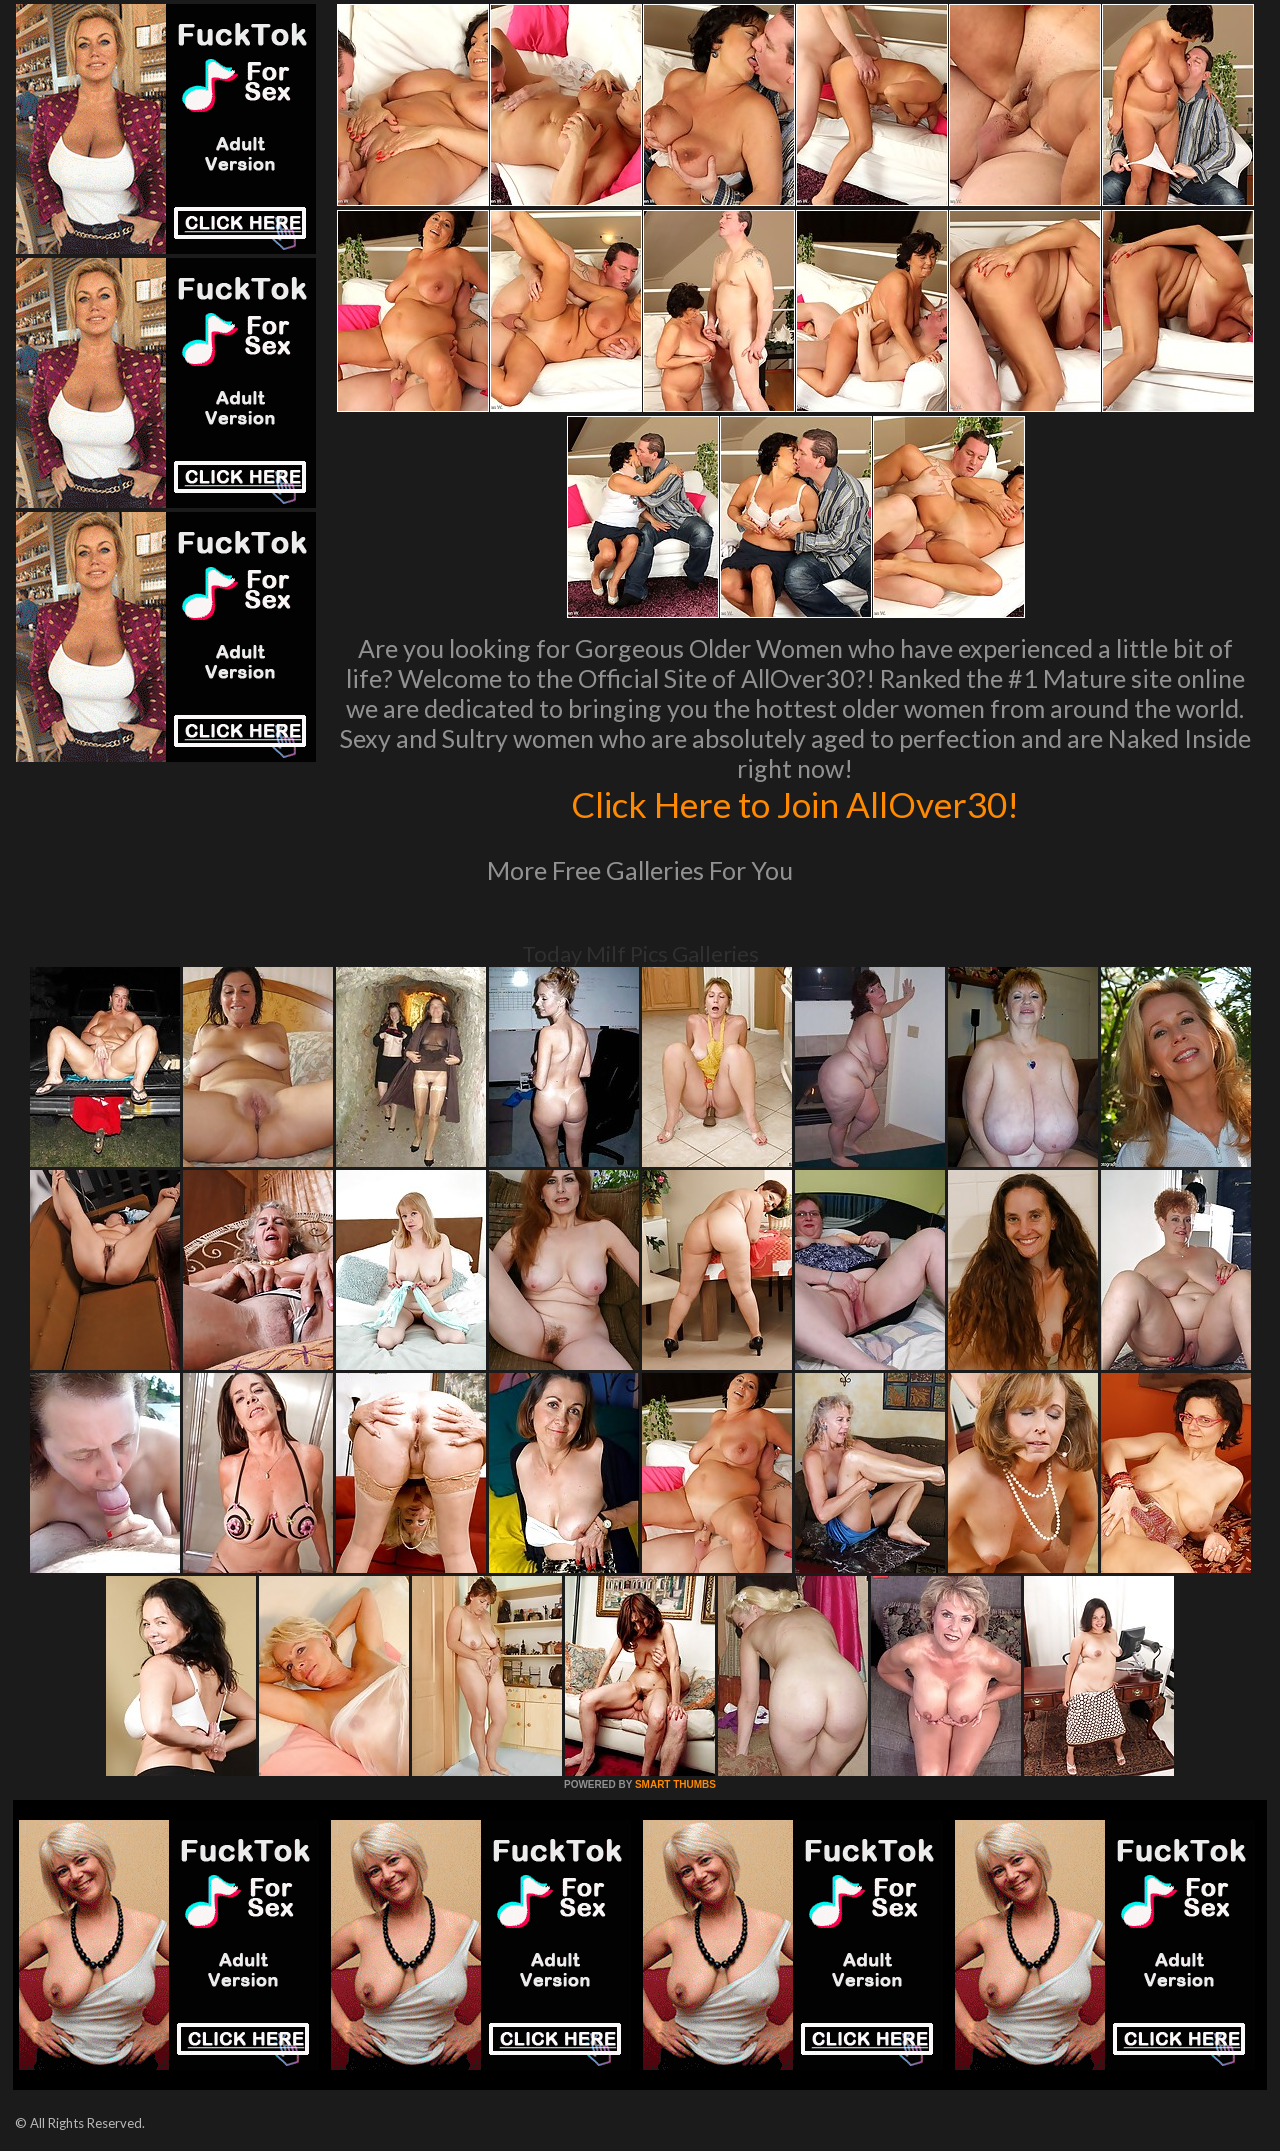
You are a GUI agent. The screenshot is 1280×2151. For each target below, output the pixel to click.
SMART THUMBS (675, 1784)
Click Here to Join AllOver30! (795, 804)
